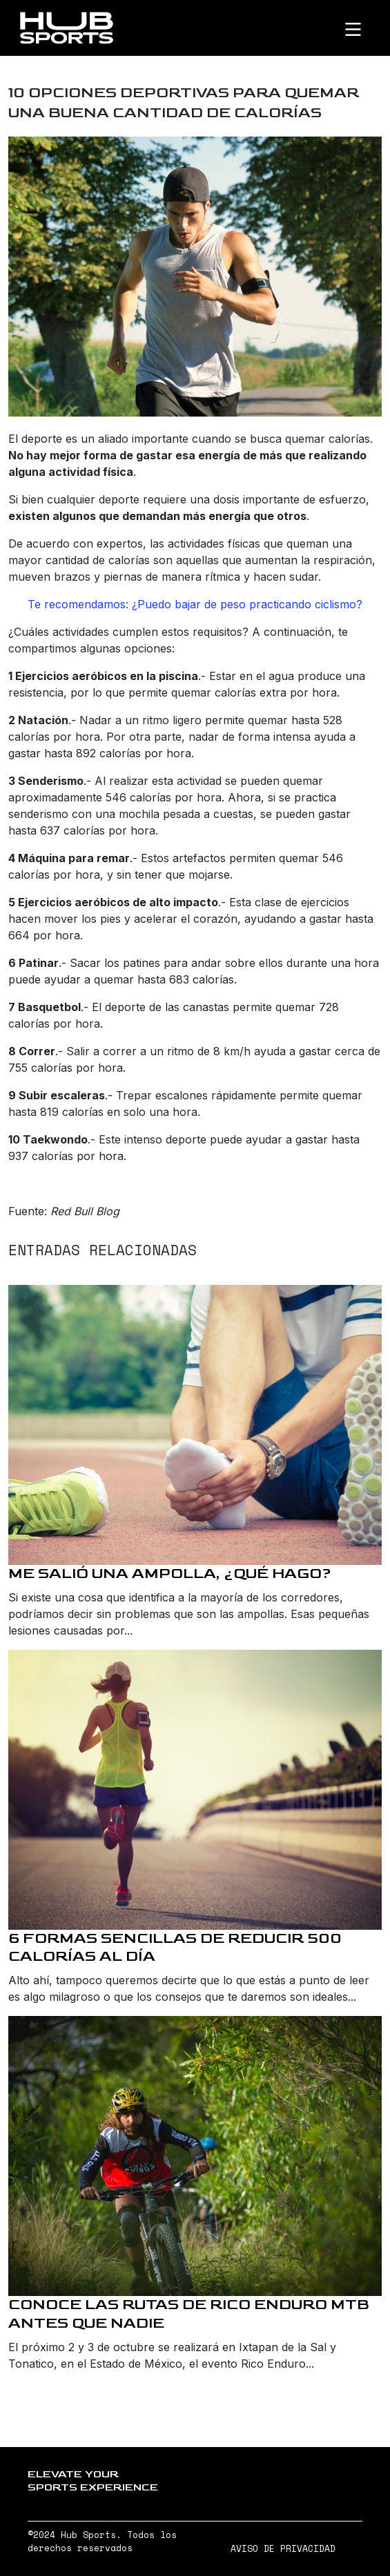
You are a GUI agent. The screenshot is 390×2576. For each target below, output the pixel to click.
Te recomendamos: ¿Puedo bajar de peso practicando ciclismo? (195, 604)
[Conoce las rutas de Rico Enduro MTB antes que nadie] (195, 2156)
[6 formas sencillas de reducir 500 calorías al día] (195, 1790)
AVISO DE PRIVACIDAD (283, 2548)
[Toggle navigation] (364, 28)
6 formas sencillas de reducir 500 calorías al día (175, 1947)
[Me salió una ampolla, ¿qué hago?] (195, 1425)
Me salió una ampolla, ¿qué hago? (169, 1573)
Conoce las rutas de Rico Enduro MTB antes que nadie (188, 2314)
